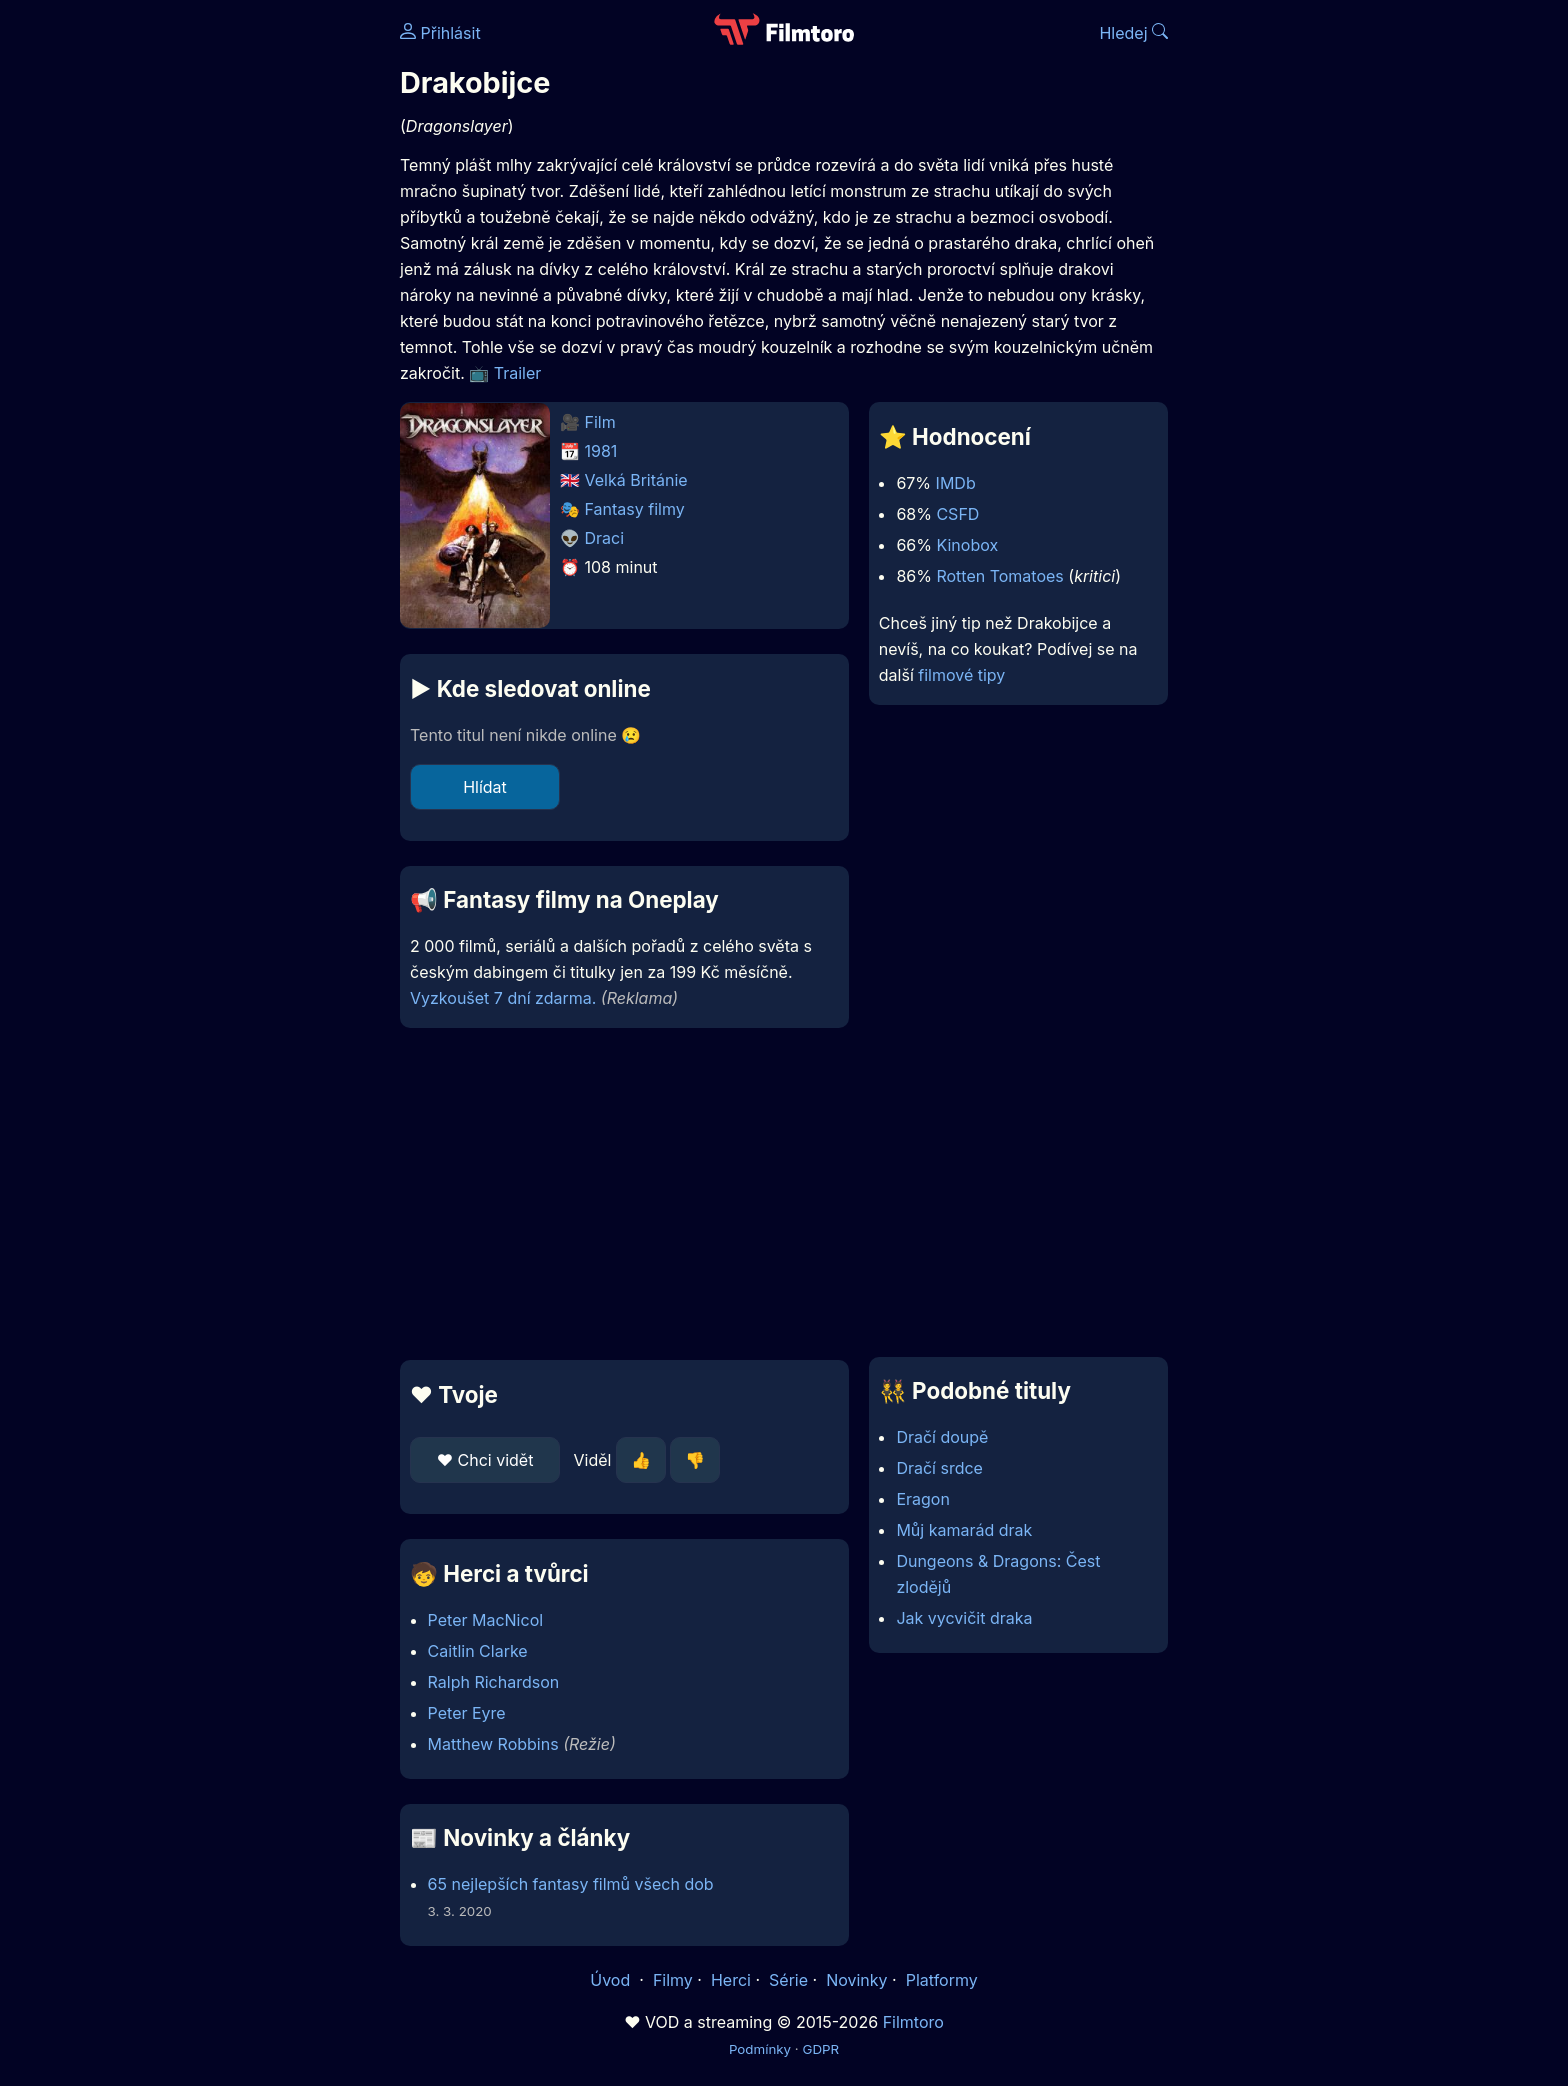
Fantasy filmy (635, 509)
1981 (601, 451)
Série (788, 1980)
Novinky (856, 1980)
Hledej (1133, 33)
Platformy (942, 1980)
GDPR (820, 2049)
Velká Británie (636, 480)
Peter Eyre (467, 1713)
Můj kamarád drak (964, 1530)
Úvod (612, 1980)
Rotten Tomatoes (999, 576)
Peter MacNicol (486, 1620)
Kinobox (967, 545)
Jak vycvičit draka (964, 1618)
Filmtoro (913, 2022)
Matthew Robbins (493, 1744)
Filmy (673, 1980)
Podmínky (760, 2049)
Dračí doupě (942, 1437)
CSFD (957, 514)
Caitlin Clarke (478, 1651)
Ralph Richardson (494, 1682)
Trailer (518, 373)
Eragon (922, 1499)
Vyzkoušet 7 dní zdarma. (503, 998)
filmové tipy (961, 675)
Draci (605, 538)
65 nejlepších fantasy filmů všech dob (571, 1884)
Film (600, 422)
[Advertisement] (255, 308)
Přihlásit (440, 33)
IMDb (956, 483)
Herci (731, 1980)
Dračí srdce (939, 1468)
